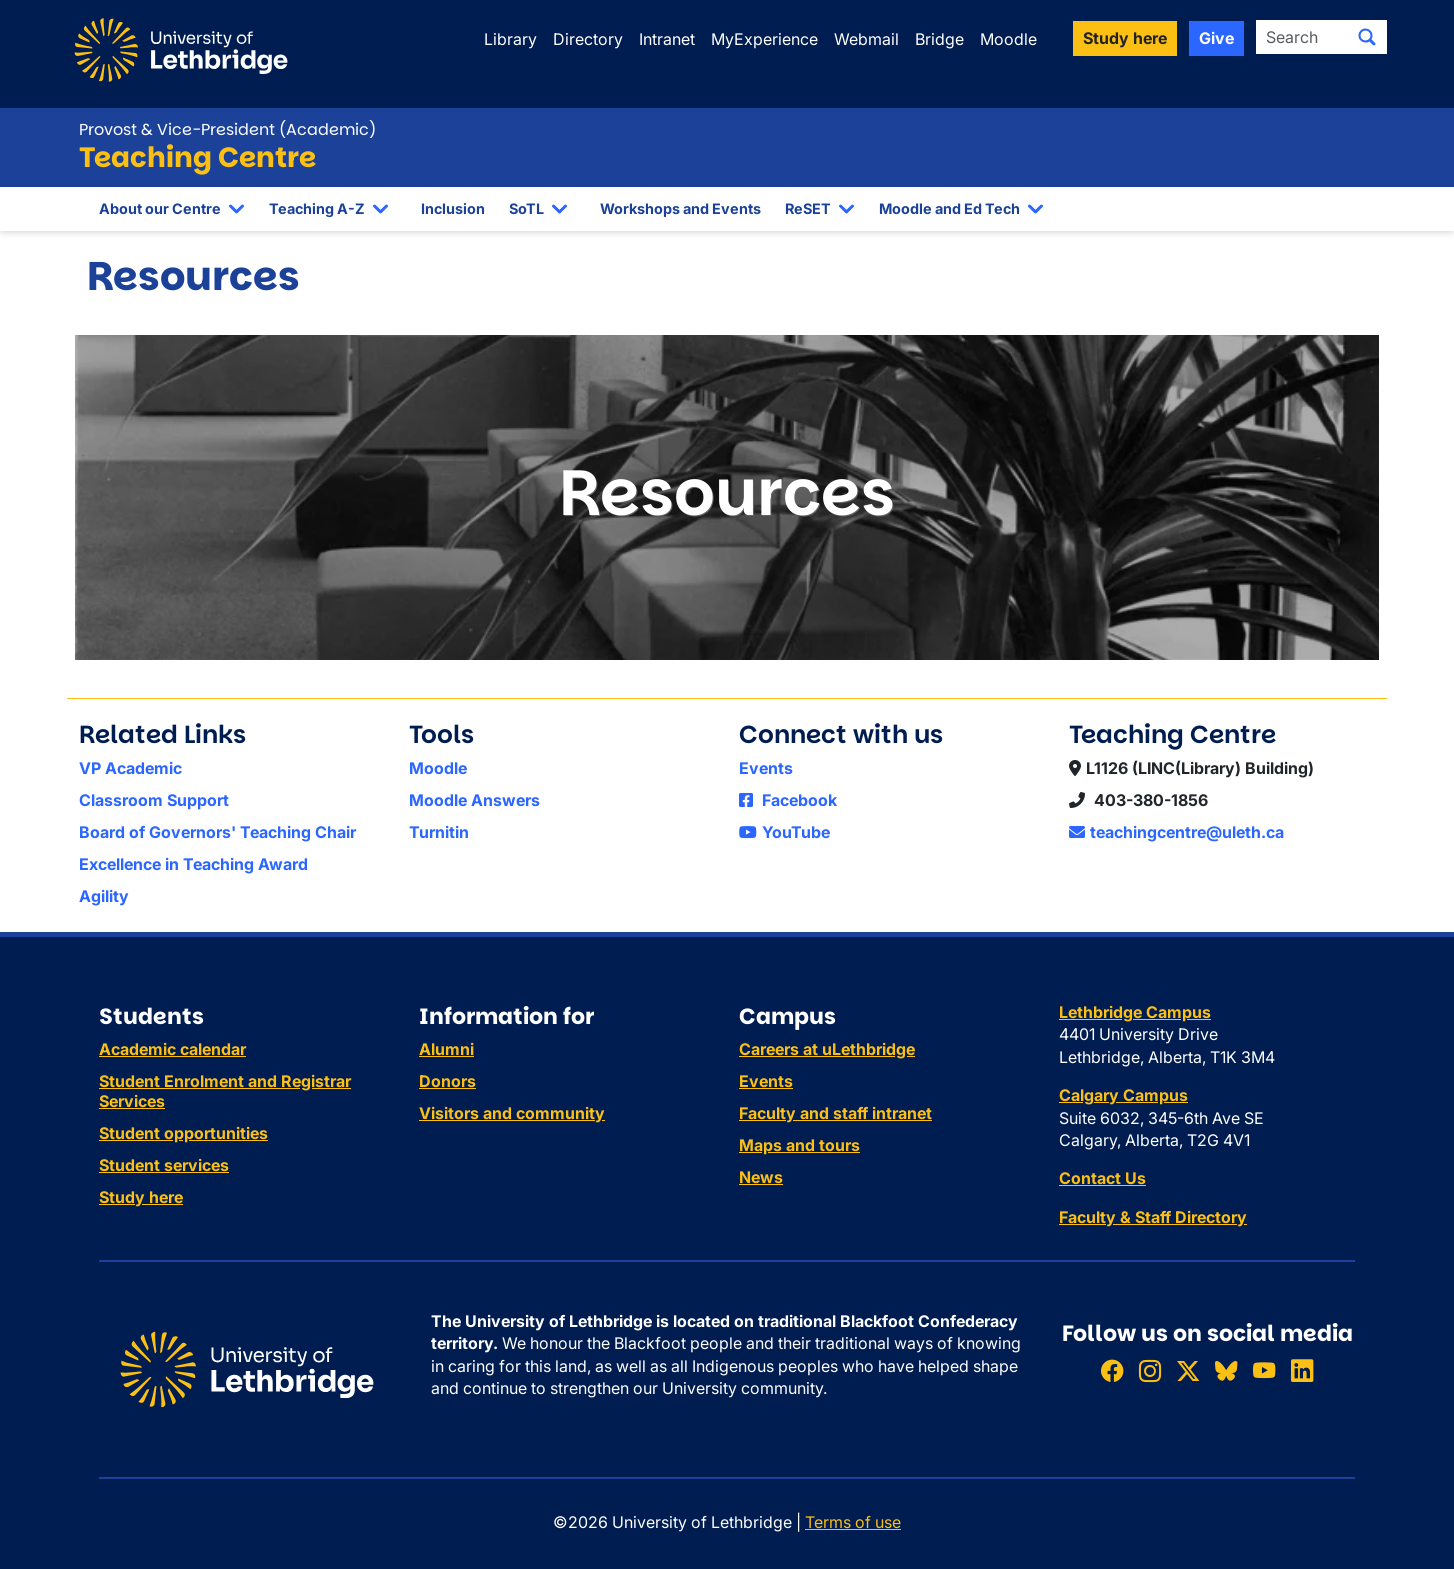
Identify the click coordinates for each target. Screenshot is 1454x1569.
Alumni (446, 1049)
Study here (141, 1197)
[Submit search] (1367, 37)
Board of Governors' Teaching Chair (217, 832)
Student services (164, 1165)
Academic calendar (172, 1049)
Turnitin (439, 832)
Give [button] (1216, 38)
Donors (447, 1081)
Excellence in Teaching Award (193, 864)
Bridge (939, 39)
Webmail (866, 39)
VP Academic (130, 768)
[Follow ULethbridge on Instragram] (1150, 1371)
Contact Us (1102, 1178)
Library (510, 39)
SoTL (526, 208)
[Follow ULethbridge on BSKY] (1226, 1371)
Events (766, 768)
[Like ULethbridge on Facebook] (1112, 1371)
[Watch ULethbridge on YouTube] (1264, 1371)
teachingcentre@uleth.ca (1176, 832)
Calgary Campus (1123, 1095)
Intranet (667, 39)
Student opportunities (183, 1133)
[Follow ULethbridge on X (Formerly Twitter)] (1188, 1371)
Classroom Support (154, 800)
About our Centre (160, 208)
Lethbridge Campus (1135, 1012)
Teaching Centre (197, 157)
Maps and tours (799, 1145)
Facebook (788, 800)
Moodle (1008, 39)
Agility (104, 896)
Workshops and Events (680, 208)
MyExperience (764, 39)
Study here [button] (1125, 38)
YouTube (784, 832)
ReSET (808, 208)
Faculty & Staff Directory (1153, 1217)
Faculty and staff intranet (835, 1113)
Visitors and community (512, 1113)
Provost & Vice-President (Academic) (227, 129)
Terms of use (853, 1522)
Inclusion (453, 208)
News (761, 1177)
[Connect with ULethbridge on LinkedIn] (1302, 1371)
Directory (588, 39)
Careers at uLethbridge (827, 1049)
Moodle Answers (474, 800)
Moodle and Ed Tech (949, 208)
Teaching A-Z (317, 208)
